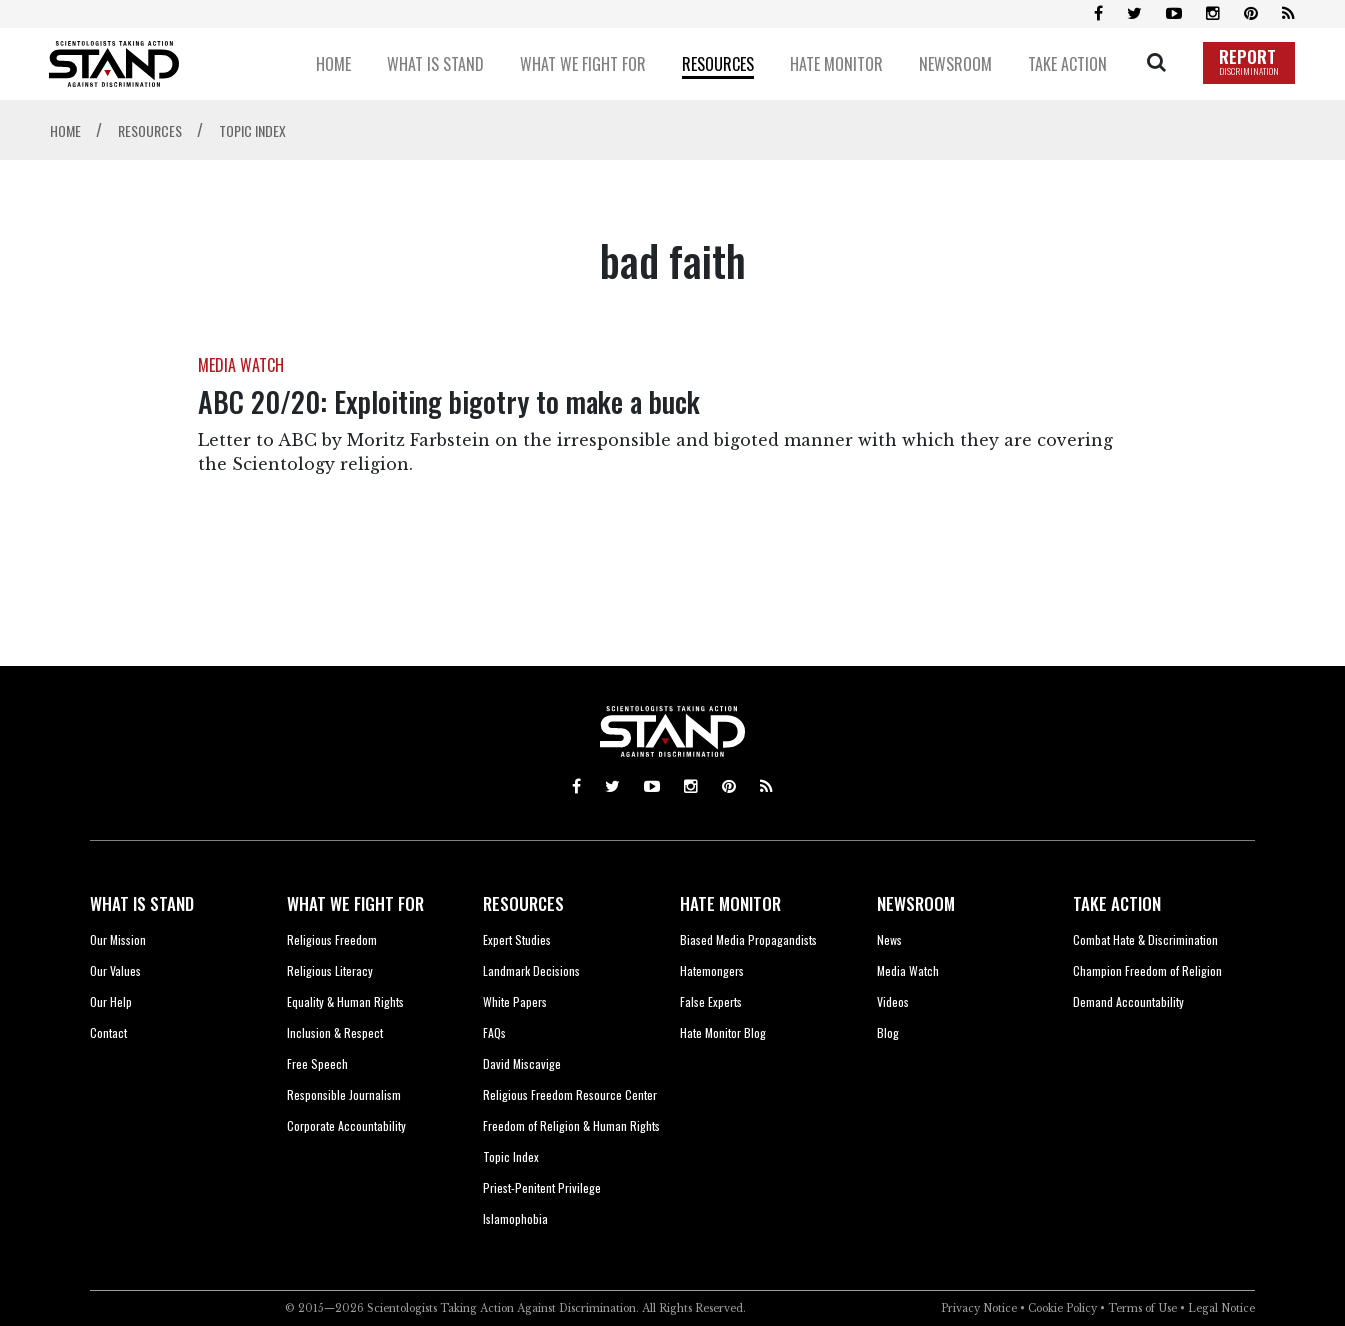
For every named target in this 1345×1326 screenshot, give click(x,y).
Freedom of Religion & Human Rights (571, 1125)
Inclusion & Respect (335, 1032)
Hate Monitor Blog (723, 1032)
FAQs (494, 1032)
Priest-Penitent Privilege (542, 1187)
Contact (108, 1032)
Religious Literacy (330, 970)
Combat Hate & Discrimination (1145, 939)
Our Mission (118, 939)
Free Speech (317, 1063)
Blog (888, 1032)
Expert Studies (517, 939)
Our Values (115, 970)
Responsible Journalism (344, 1094)
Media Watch (908, 970)
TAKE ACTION (1117, 903)
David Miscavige (522, 1063)
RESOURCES (523, 903)
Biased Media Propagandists (748, 939)
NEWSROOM (916, 903)
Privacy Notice (979, 1308)
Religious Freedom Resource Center (570, 1094)
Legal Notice (1221, 1308)
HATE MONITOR (730, 903)
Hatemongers (712, 970)
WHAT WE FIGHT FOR (355, 903)
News (889, 939)
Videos (893, 1001)
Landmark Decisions (531, 970)
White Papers (515, 1001)
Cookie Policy (1062, 1308)
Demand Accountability (1128, 1001)
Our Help (111, 1001)
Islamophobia (515, 1218)
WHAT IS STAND (142, 903)
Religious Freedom (332, 939)
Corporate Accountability (346, 1125)
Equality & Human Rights (345, 1001)
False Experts (711, 1001)
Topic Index (511, 1156)
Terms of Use (1142, 1308)
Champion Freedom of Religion (1147, 970)
